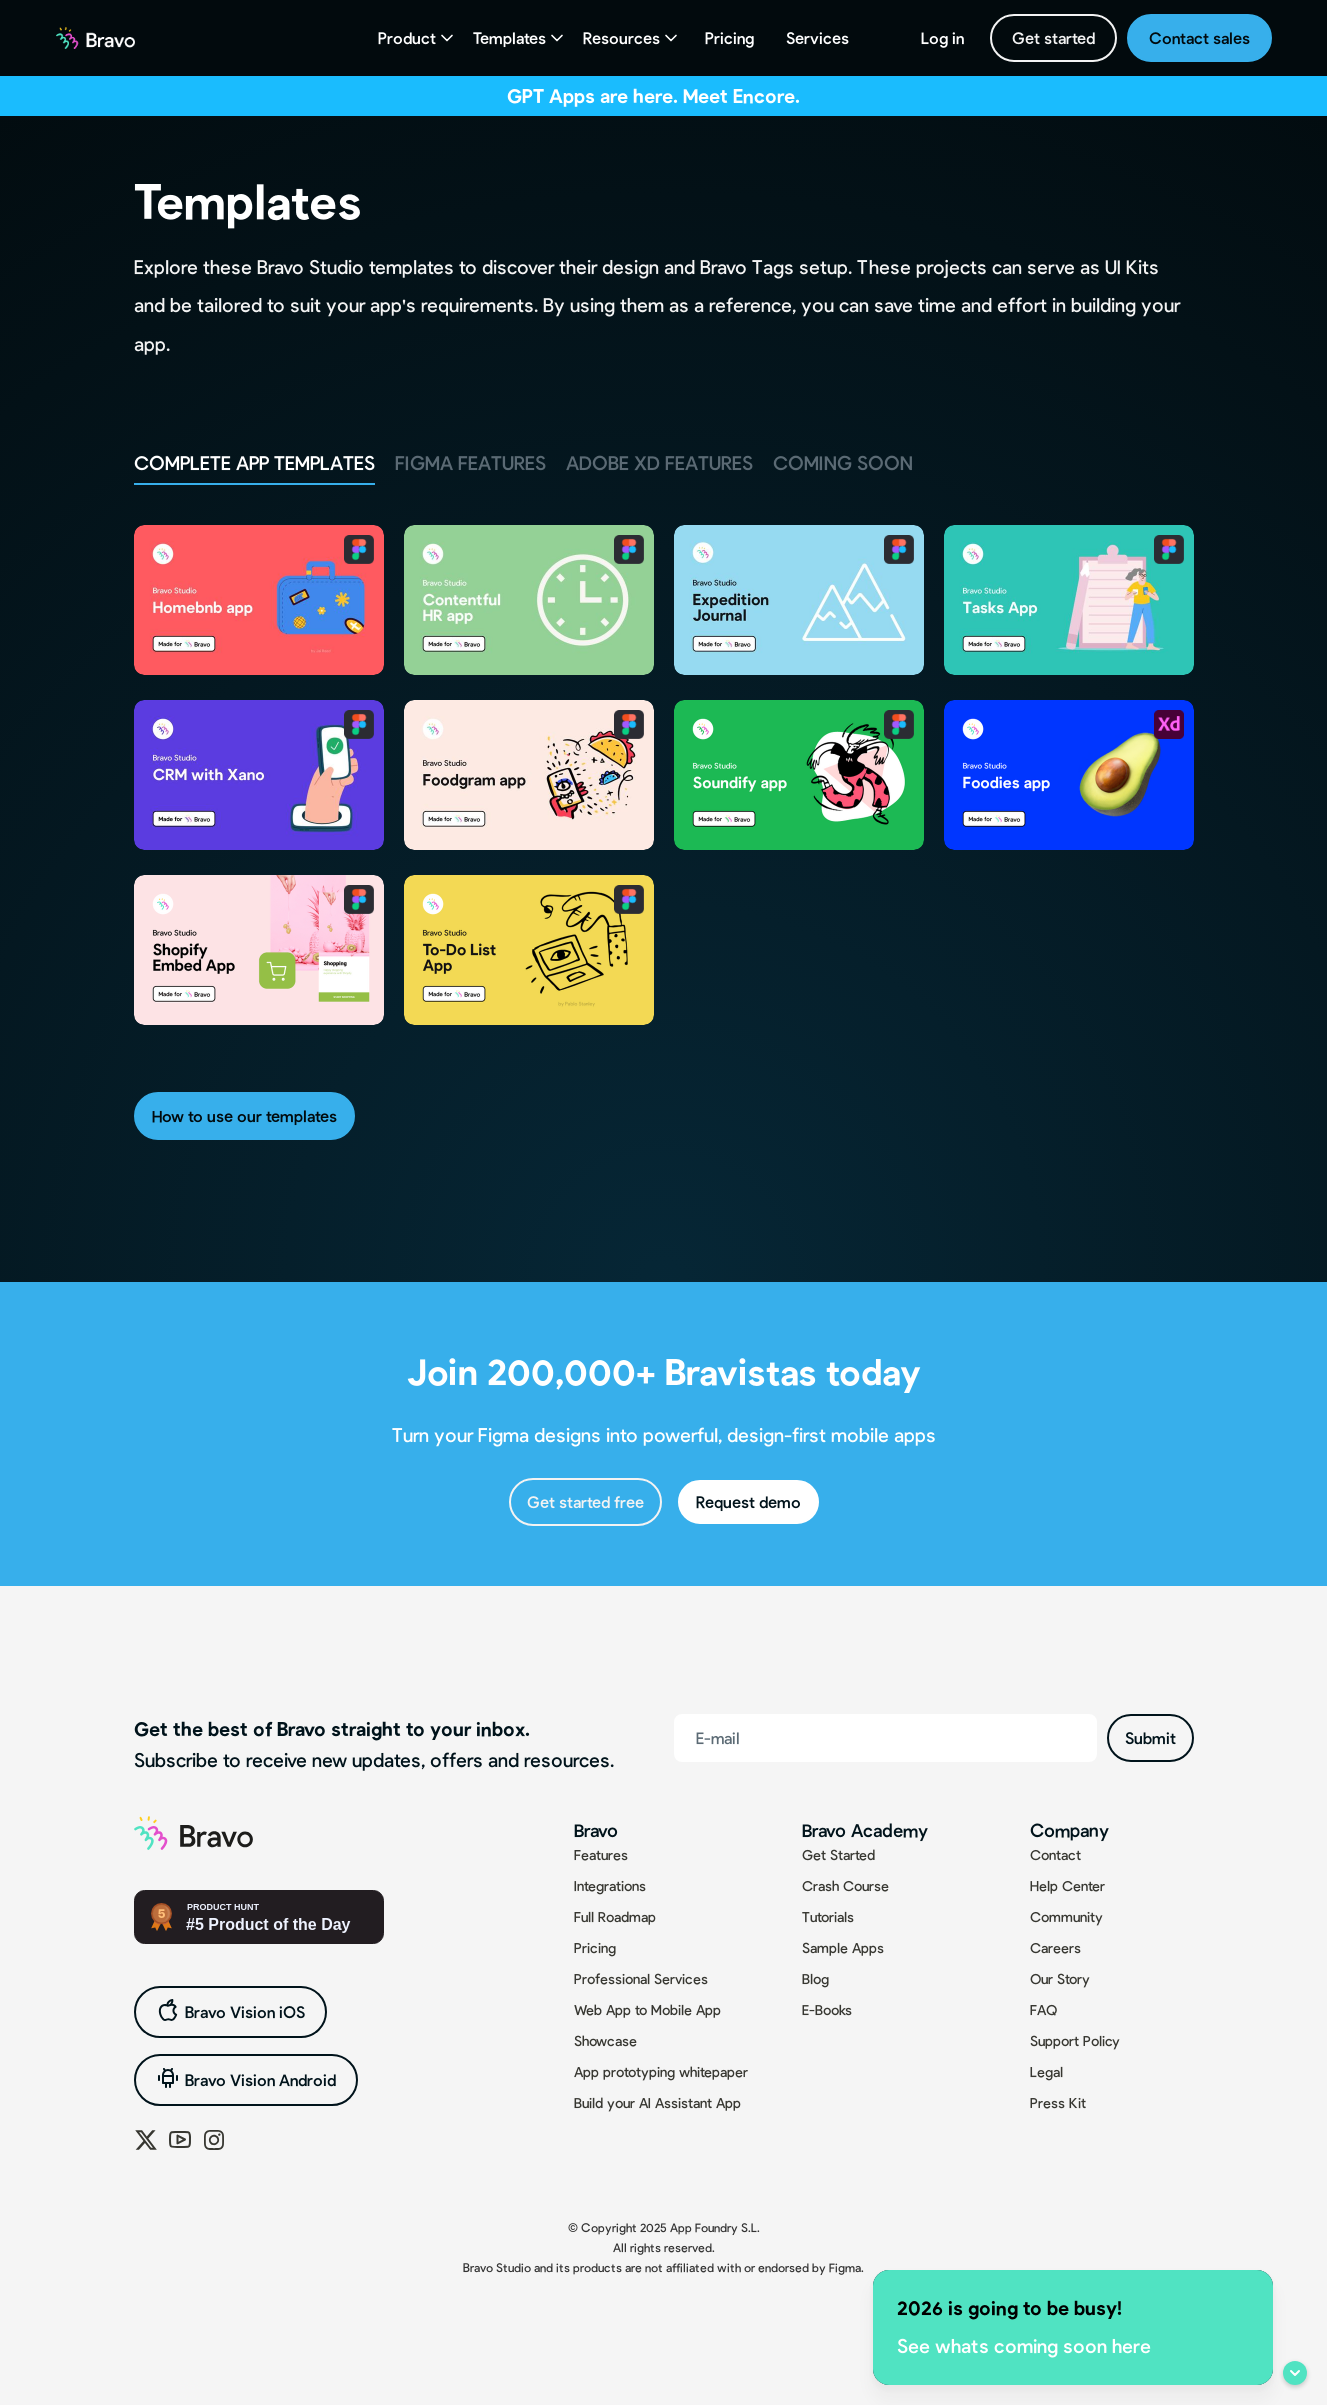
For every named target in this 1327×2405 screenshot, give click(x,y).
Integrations (610, 1885)
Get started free (585, 1501)
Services (817, 37)
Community (1066, 1916)
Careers (1055, 1947)
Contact (1055, 1854)
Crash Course (845, 1885)
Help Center (1067, 1885)
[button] (417, 38)
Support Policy (1075, 2040)
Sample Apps (843, 1947)
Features (601, 1854)
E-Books (827, 2009)
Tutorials (828, 1916)
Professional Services (641, 1978)
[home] (96, 38)
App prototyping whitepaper (661, 2071)
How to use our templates (244, 1115)
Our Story (1060, 1978)
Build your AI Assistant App (657, 2102)
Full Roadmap (615, 1916)
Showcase (605, 2040)
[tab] (254, 464)
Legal (1046, 2071)
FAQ (1043, 2009)
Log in (942, 37)
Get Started (838, 1854)
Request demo (748, 1501)
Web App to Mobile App (647, 2009)
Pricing (729, 37)
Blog (815, 1978)
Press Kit (1058, 2102)
